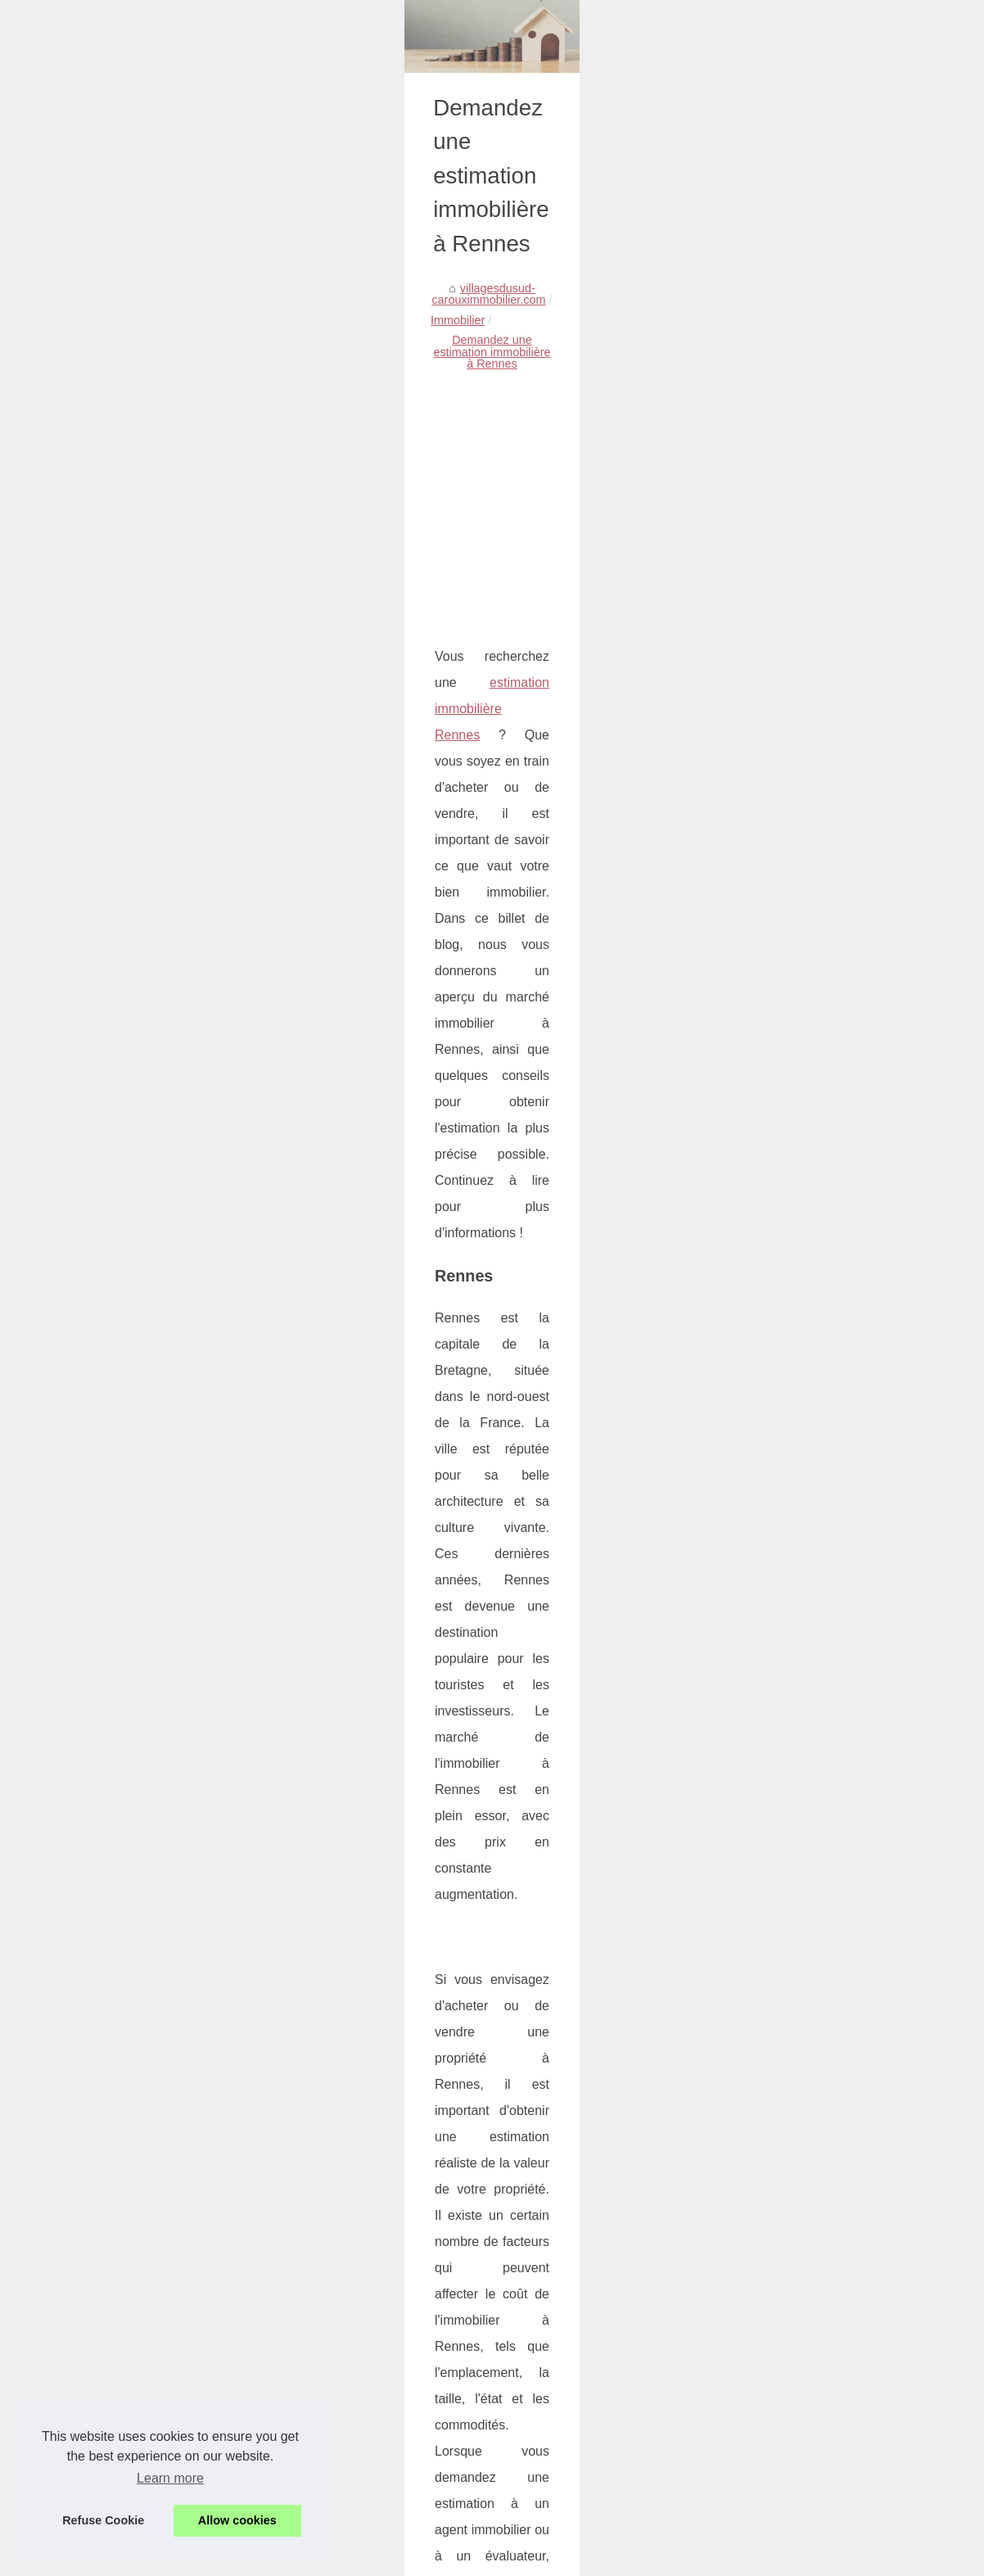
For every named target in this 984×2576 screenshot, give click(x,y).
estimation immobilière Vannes (98, 1707)
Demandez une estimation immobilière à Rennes (416, 578)
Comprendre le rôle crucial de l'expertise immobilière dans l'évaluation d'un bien (318, 2395)
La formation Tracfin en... (823, 1256)
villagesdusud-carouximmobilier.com (110, 578)
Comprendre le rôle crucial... (832, 1220)
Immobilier (247, 578)
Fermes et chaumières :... (824, 1331)
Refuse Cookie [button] (103, 2520)
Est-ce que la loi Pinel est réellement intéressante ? (590, 2286)
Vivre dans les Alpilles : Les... (834, 1184)
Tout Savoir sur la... (808, 1035)
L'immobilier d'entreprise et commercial (213, 2479)
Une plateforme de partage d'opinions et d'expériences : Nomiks (278, 2450)
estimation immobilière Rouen (95, 1664)
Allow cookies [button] (237, 2520)
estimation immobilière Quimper (101, 1622)
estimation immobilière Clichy (93, 1920)
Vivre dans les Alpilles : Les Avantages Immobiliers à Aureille (269, 2366)
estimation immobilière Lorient (96, 1579)
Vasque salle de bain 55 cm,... (836, 1071)
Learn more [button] (170, 2478)
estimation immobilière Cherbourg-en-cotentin (141, 1835)
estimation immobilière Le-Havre (102, 1877)
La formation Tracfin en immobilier (200, 2423)
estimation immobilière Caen (91, 1792)
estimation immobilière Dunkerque (108, 1749)
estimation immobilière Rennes (228, 872)
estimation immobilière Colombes (105, 1962)
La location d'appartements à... (838, 1108)
